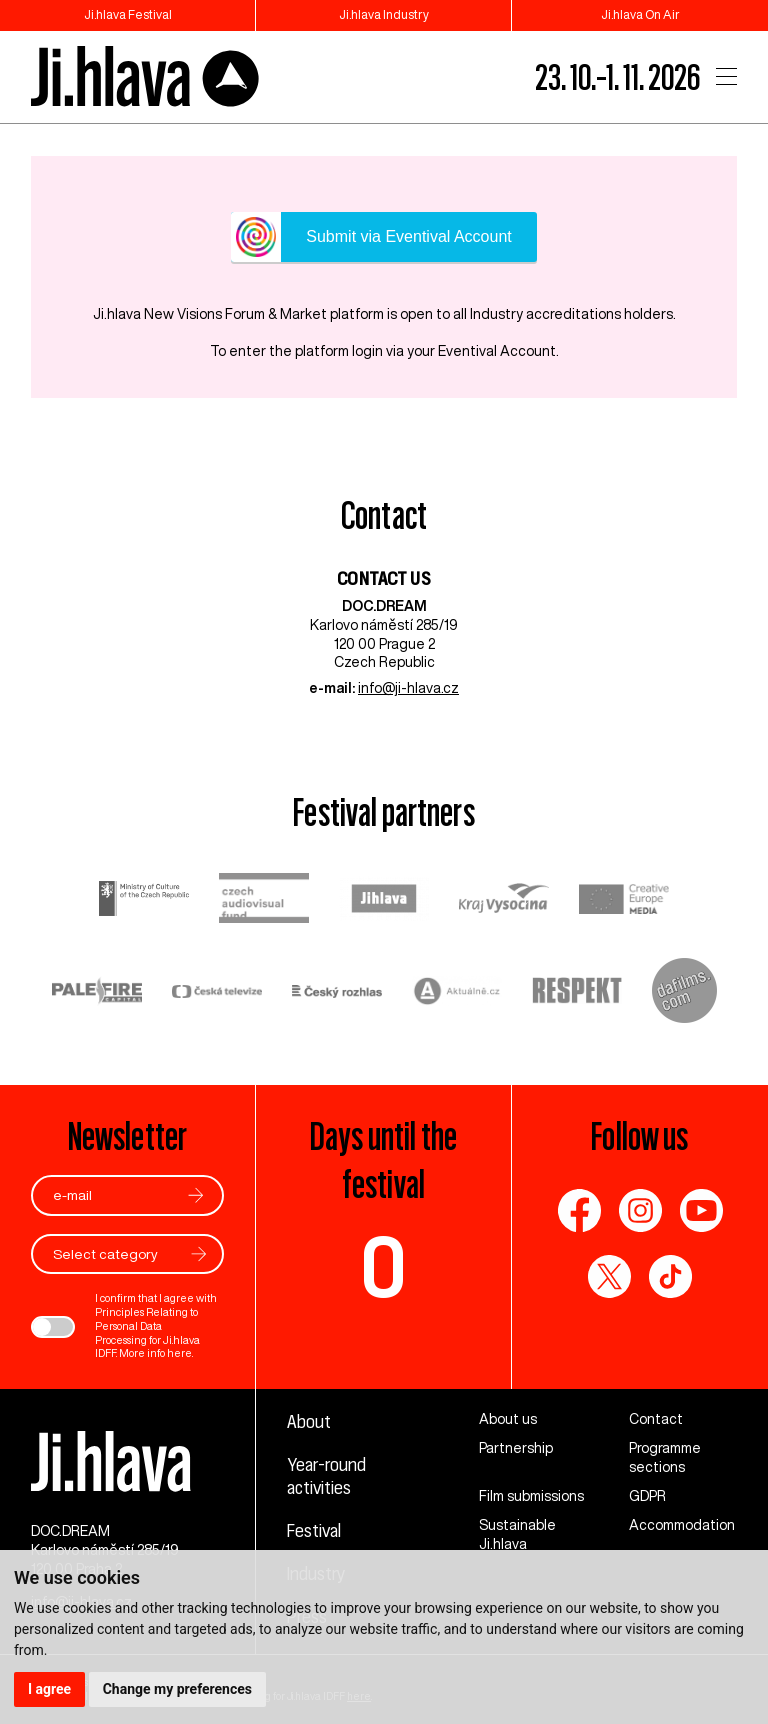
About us (508, 1419)
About (309, 1421)
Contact (656, 1419)
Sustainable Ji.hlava (517, 1534)
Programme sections (665, 1457)
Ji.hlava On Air (640, 14)
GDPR (647, 1496)
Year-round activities (326, 1475)
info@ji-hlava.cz (408, 688)
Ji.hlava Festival (128, 14)
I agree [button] (49, 1689)
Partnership (516, 1448)
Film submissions (531, 1496)
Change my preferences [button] (177, 1689)
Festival (314, 1530)
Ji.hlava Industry (384, 14)
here (179, 1353)
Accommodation (682, 1525)
